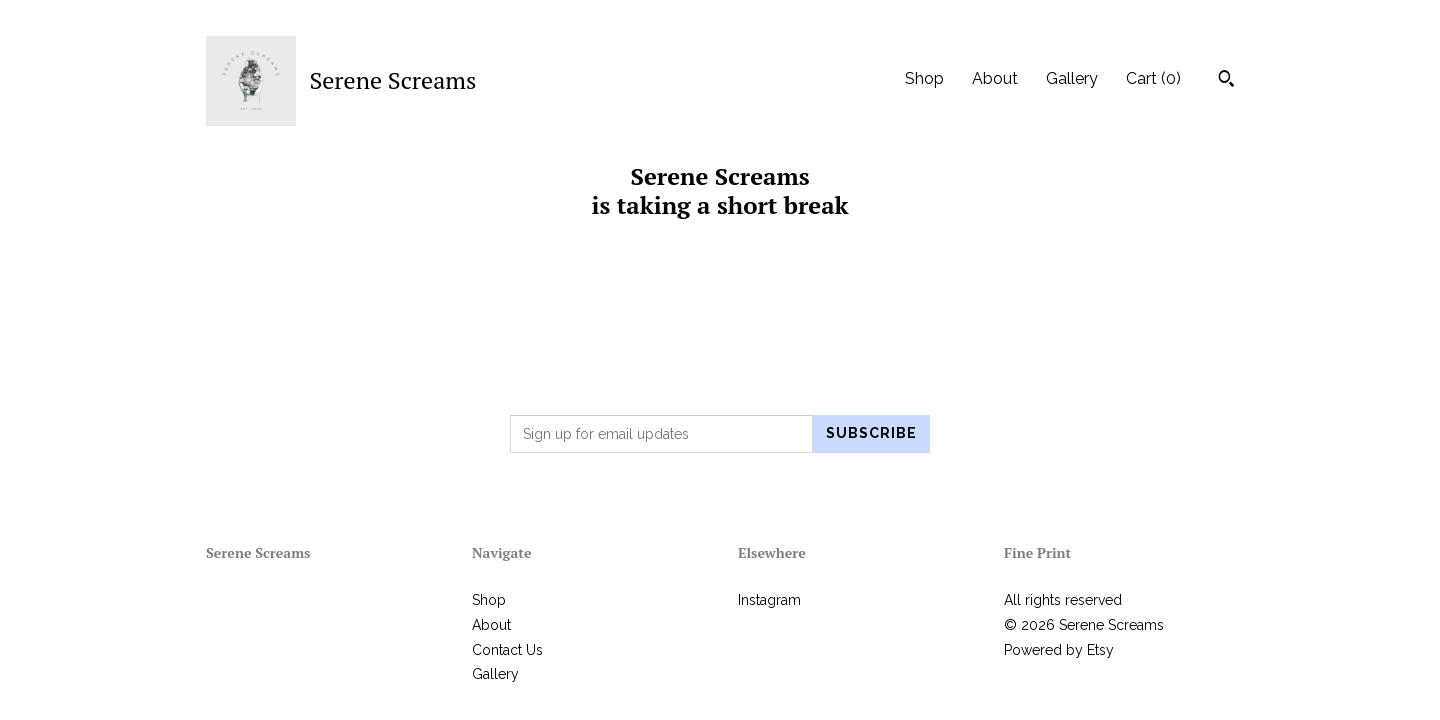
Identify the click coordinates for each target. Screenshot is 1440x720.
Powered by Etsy (1059, 650)
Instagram (769, 600)
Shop (924, 78)
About (995, 78)
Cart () (1153, 78)
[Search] (1226, 81)
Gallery (1072, 78)
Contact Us (507, 650)
